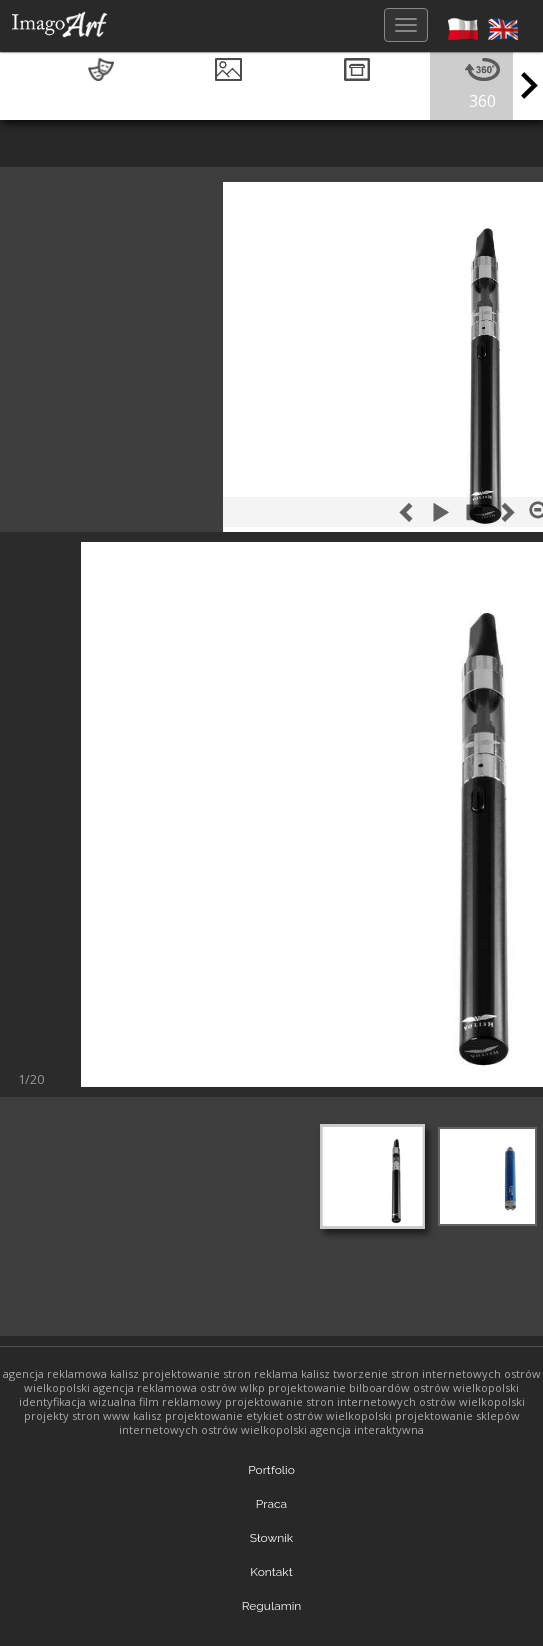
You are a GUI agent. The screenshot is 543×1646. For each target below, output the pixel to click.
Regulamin (272, 1606)
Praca (271, 1504)
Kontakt (271, 1572)
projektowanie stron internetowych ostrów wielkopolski (375, 1401)
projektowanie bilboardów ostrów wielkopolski (393, 1387)
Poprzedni (33, 1073)
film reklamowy (180, 1401)
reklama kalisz (292, 1373)
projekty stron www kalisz (93, 1415)
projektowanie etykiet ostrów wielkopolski (278, 1415)
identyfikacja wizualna (77, 1401)
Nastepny (98, 1073)
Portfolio (271, 1470)
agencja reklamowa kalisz (71, 1373)
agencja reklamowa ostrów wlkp (179, 1387)
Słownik (271, 1538)
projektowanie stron (196, 1373)
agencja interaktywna (367, 1429)
